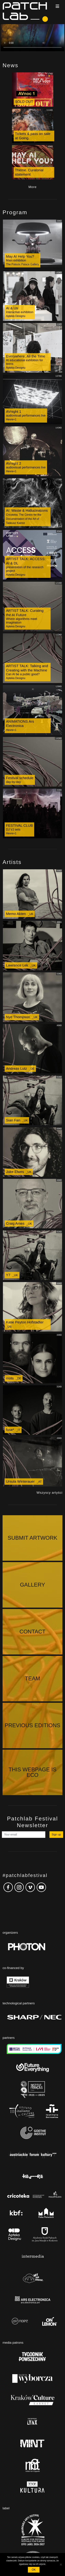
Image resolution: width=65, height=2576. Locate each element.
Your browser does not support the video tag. (32, 37)
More (32, 187)
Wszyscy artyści (49, 1492)
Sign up (56, 1834)
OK (34, 2569)
